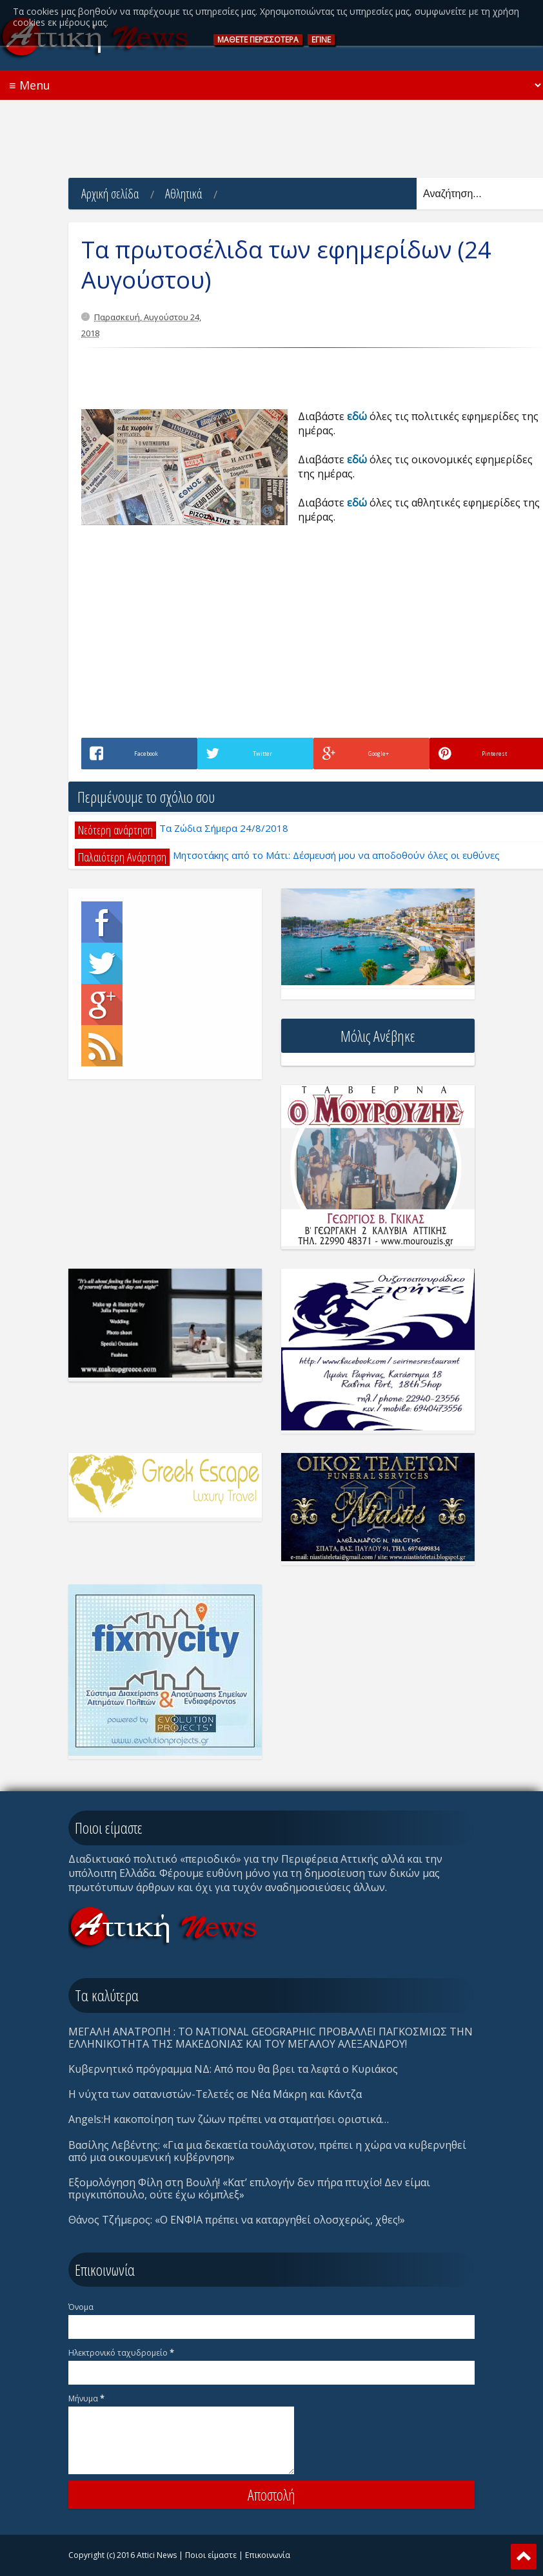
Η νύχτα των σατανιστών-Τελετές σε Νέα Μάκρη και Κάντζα (215, 2094)
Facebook (102, 922)
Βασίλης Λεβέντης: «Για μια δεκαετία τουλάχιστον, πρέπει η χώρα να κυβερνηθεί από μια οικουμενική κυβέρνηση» (267, 2151)
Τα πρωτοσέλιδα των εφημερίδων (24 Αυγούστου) (286, 265)
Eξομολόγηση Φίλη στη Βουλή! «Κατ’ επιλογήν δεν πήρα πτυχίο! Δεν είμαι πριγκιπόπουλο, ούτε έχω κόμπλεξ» (249, 2188)
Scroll (524, 2557)
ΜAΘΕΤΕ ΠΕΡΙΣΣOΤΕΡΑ (258, 39)
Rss (102, 1045)
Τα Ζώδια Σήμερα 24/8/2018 (223, 828)
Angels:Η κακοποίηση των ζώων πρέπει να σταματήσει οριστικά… (228, 2119)
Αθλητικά (183, 193)
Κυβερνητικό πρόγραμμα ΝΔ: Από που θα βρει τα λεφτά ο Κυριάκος (233, 2069)
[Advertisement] (271, 129)
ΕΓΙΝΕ (321, 39)
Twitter (102, 963)
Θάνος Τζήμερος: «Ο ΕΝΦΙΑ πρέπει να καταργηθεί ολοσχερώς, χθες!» (236, 2220)
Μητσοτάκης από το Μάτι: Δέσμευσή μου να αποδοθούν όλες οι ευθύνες (336, 855)
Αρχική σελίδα (110, 193)
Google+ (102, 1004)
